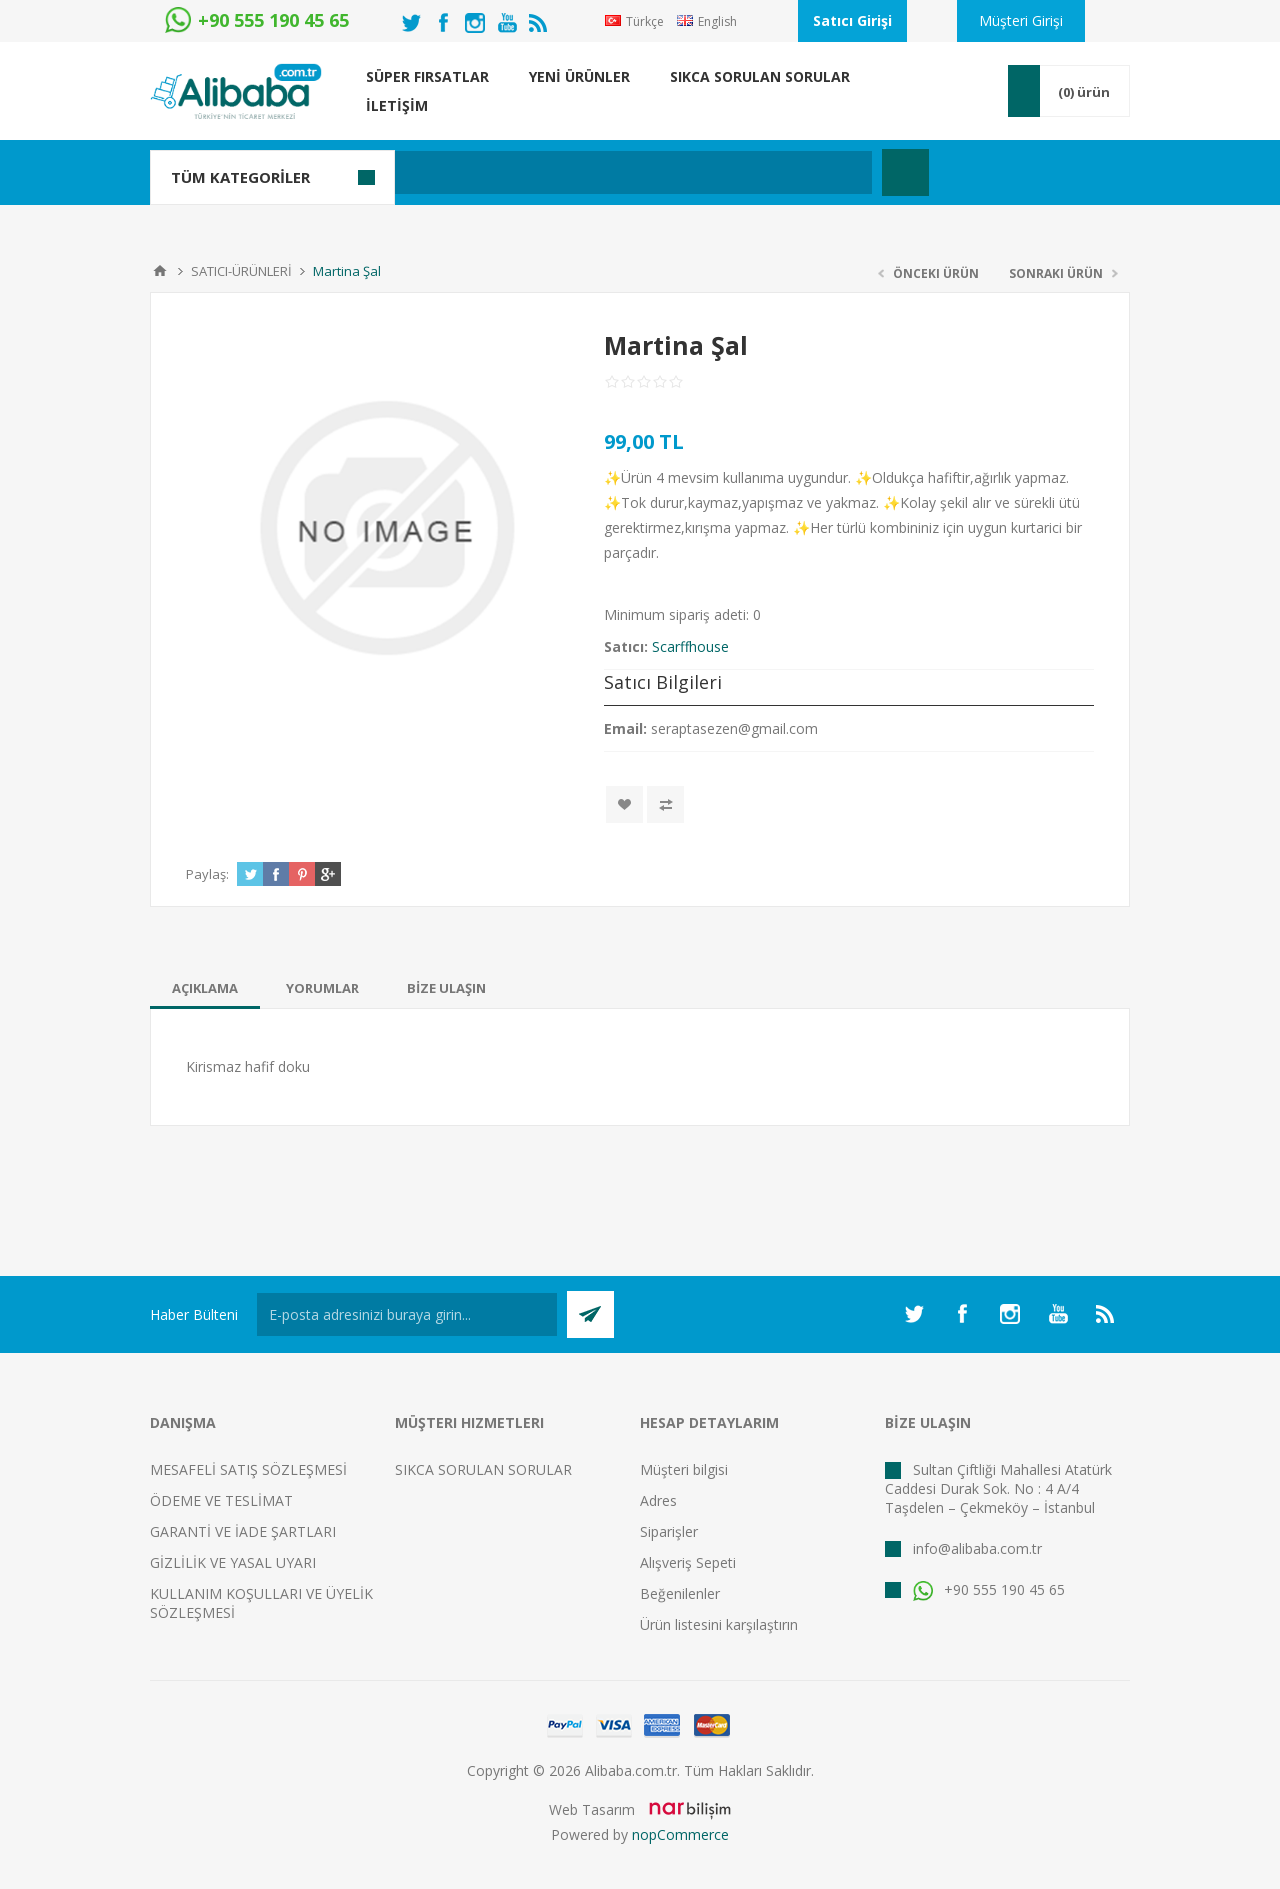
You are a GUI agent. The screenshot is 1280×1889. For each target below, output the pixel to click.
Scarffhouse (690, 646)
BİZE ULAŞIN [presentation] (446, 988)
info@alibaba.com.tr (977, 1548)
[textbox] (544, 172)
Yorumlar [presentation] (322, 988)
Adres (658, 1500)
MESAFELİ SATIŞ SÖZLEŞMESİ (248, 1469)
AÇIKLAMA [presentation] (205, 988)
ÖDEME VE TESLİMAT (221, 1500)
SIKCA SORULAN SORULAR (483, 1469)
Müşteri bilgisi (684, 1469)
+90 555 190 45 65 (989, 1589)
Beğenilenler (680, 1593)
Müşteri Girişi (1021, 20)
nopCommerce (680, 1834)
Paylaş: (207, 874)
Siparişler (669, 1531)
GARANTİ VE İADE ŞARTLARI (243, 1531)
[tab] (205, 988)
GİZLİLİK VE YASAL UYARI (233, 1562)
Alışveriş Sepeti (688, 1562)
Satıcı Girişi (852, 20)
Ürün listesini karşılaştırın (719, 1624)
